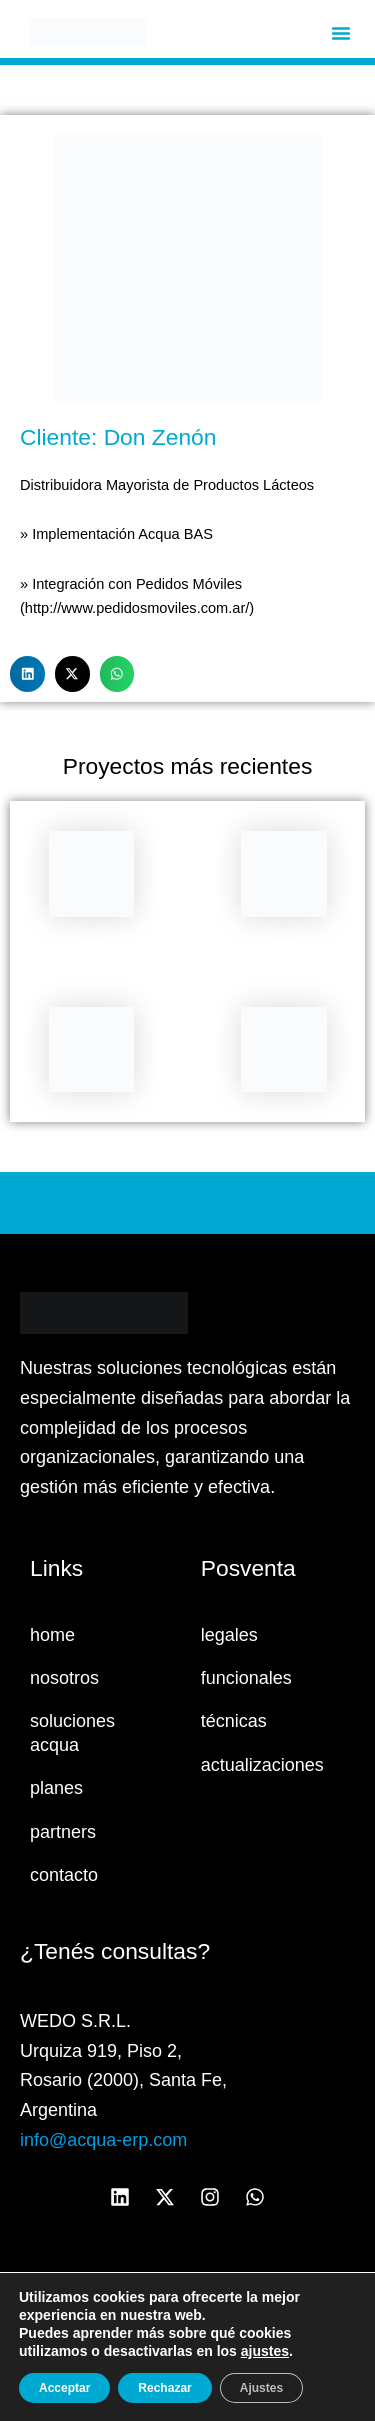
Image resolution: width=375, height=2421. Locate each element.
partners (63, 1832)
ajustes (265, 2351)
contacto (64, 1875)
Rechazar (164, 2388)
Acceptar (64, 2388)
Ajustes (261, 2388)
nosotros (64, 1678)
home (52, 1635)
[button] (341, 33)
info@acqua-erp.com (103, 2140)
